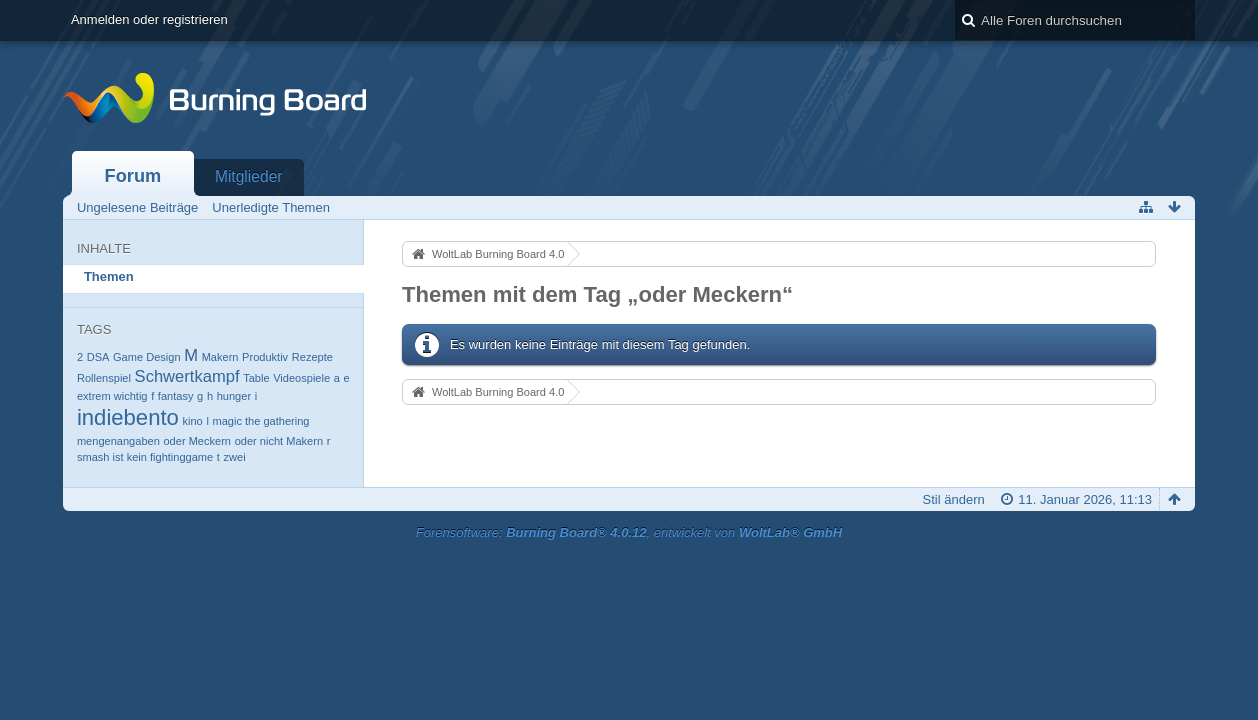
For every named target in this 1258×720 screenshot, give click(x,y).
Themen (109, 276)
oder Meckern (197, 441)
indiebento (128, 417)
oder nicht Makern (279, 441)
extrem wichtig (112, 396)
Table (256, 378)
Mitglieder (249, 176)
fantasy (176, 396)
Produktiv (265, 357)
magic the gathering (260, 421)
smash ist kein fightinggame (145, 457)
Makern (220, 357)
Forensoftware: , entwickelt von (629, 532)
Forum (133, 176)
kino (193, 421)
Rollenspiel (104, 378)
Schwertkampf (187, 376)
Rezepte (312, 357)
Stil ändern (954, 499)
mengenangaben (118, 441)
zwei (235, 457)
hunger (234, 396)
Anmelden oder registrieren (149, 19)
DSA (98, 357)
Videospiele (301, 378)
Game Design (147, 357)
